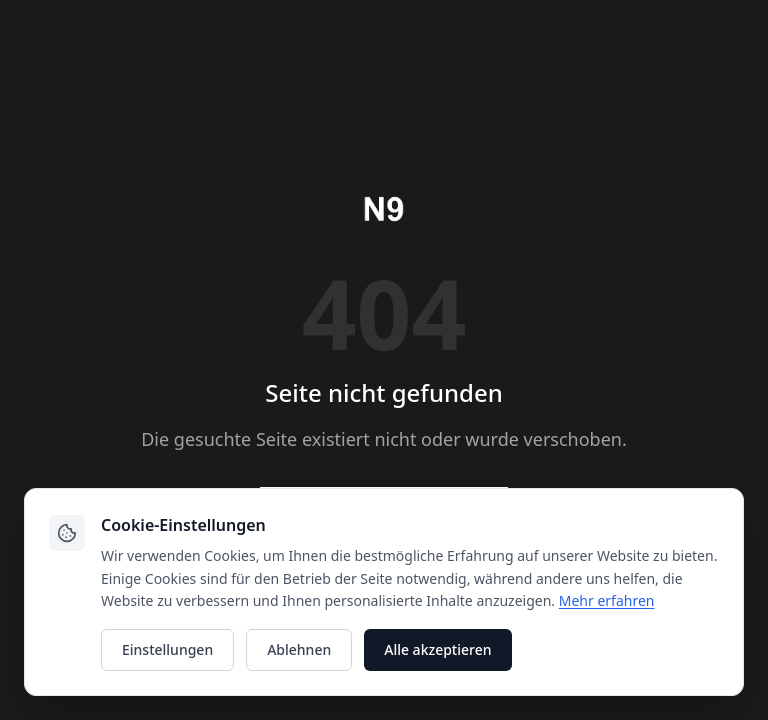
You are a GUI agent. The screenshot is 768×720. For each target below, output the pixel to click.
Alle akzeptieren (437, 649)
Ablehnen (299, 649)
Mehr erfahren (607, 600)
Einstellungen (167, 649)
